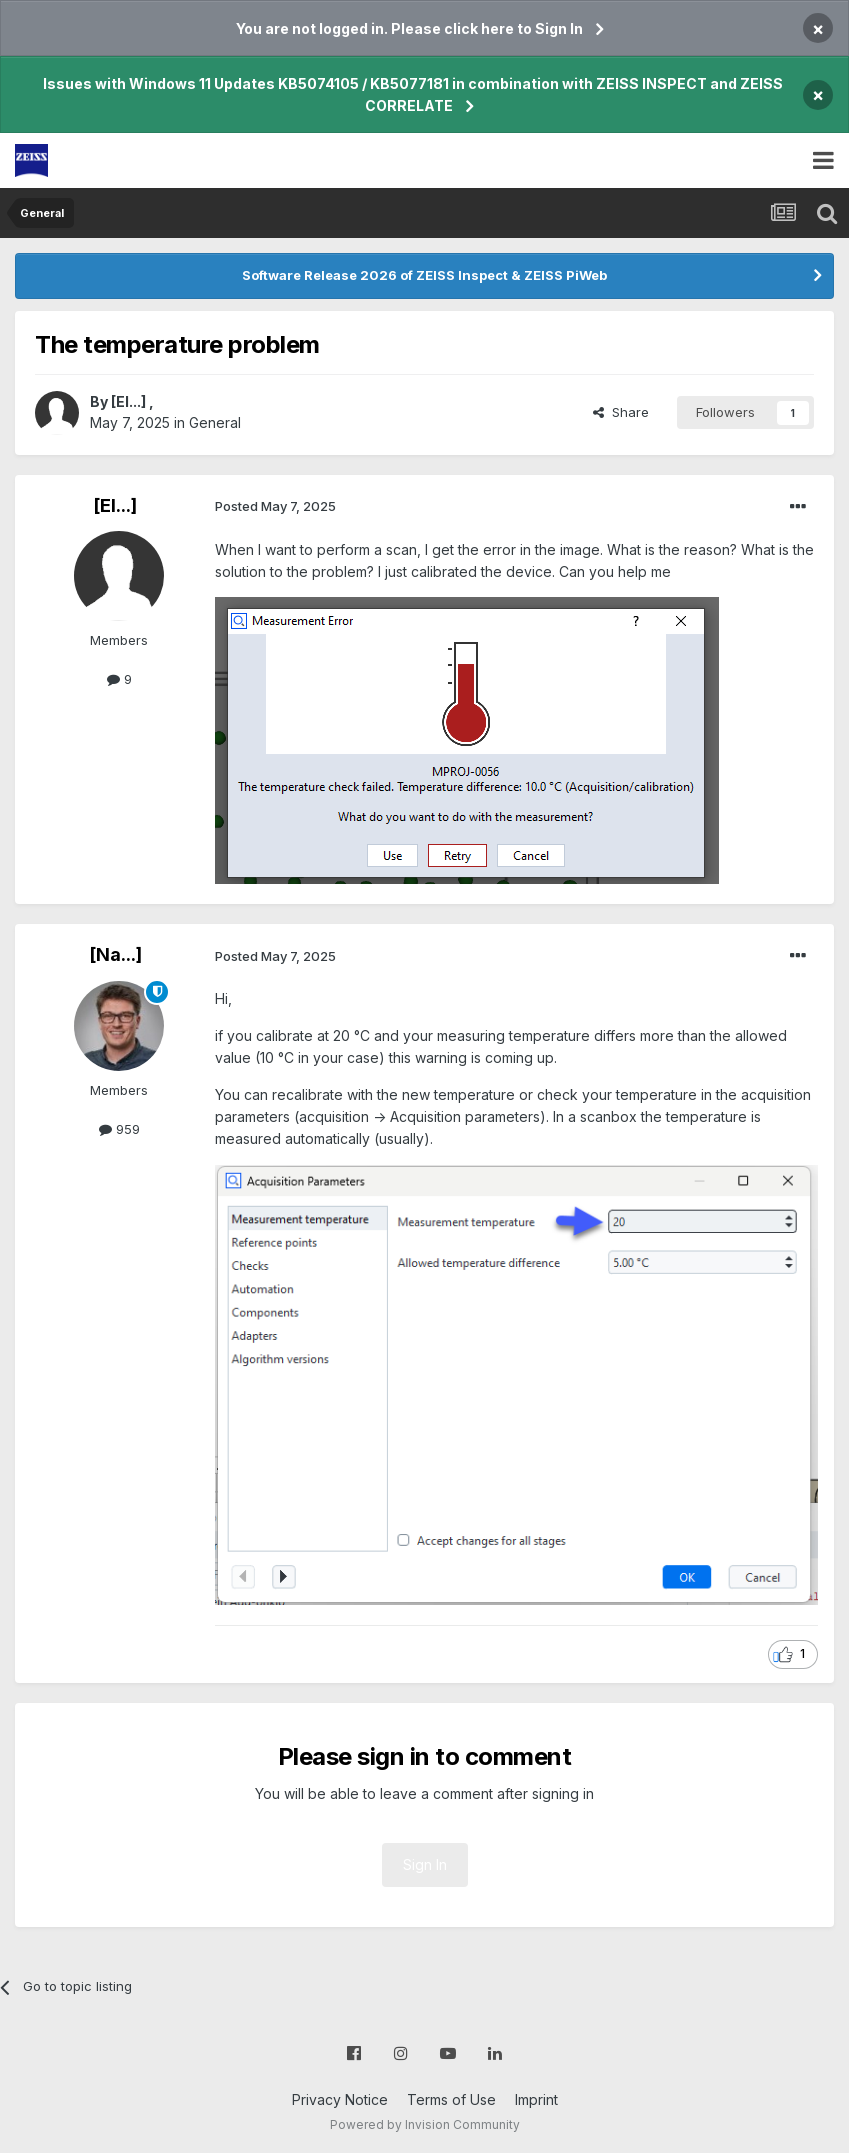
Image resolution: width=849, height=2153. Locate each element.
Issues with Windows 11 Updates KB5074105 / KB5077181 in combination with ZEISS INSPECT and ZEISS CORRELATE (413, 94)
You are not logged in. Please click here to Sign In (409, 28)
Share (621, 412)
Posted (275, 506)
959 (119, 1129)
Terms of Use (451, 2099)
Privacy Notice (340, 2099)
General (215, 422)
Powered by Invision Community (425, 2124)
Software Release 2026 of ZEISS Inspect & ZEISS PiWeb (424, 275)
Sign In (425, 1864)
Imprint (536, 2099)
